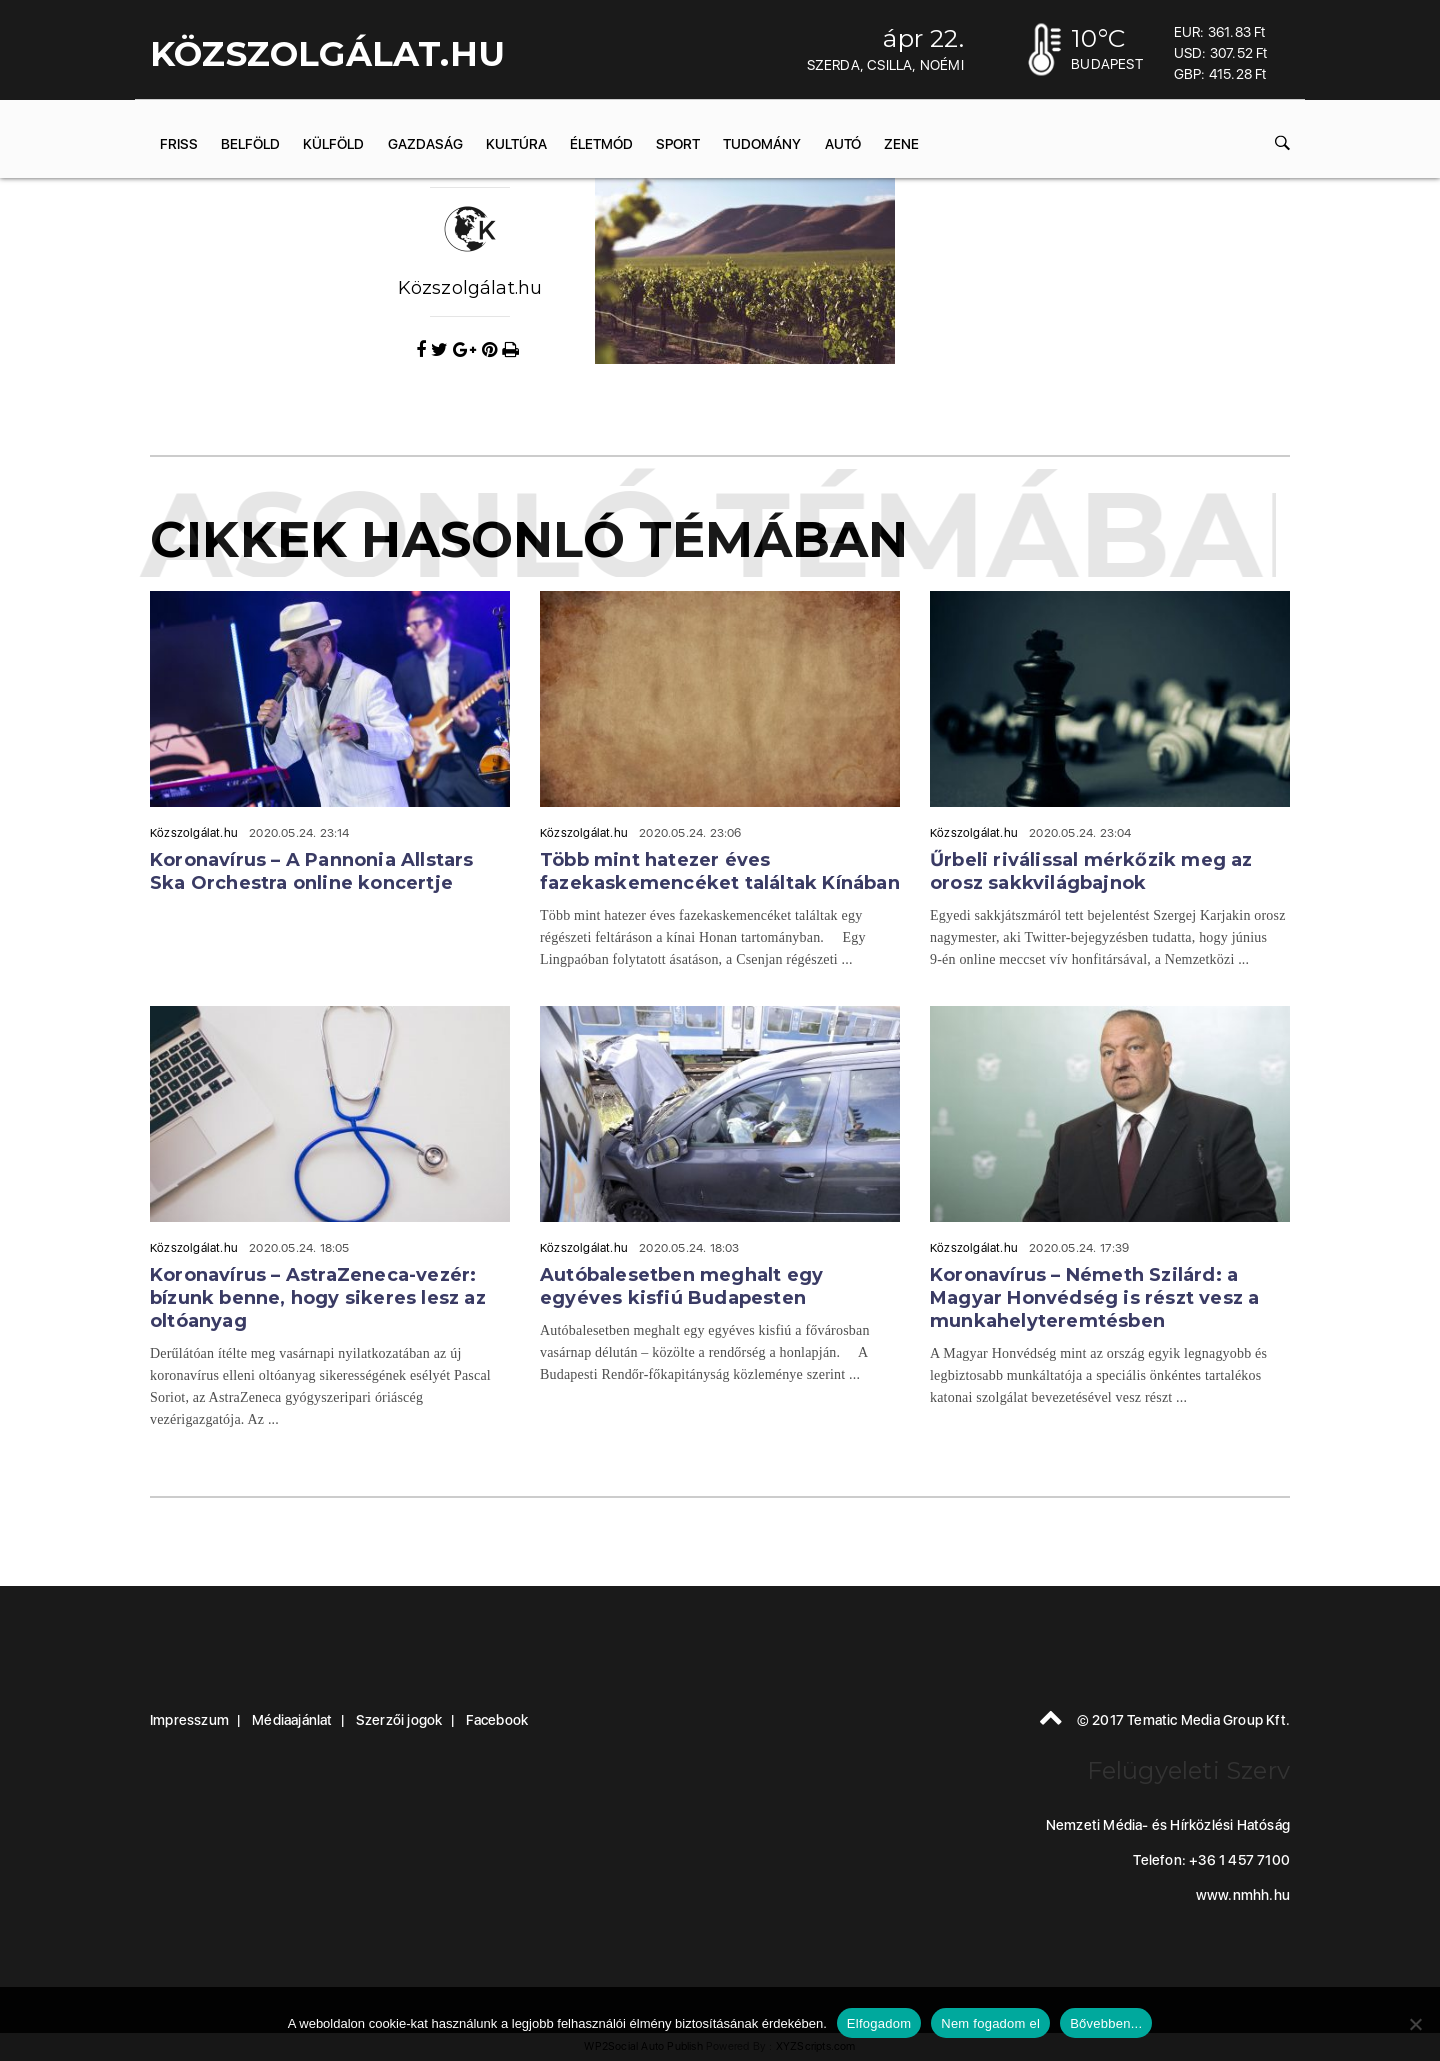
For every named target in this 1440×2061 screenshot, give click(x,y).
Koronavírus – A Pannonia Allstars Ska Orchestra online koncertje (312, 871)
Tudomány (762, 144)
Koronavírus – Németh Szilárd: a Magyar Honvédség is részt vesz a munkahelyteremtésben (1094, 1298)
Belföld (250, 144)
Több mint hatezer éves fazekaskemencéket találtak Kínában (720, 871)
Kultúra (516, 144)
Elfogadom (879, 2023)
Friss (179, 144)
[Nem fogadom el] (1415, 2024)
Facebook (497, 1720)
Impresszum (189, 1720)
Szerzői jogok (399, 1720)
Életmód (601, 144)
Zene (901, 144)
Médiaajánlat (292, 1720)
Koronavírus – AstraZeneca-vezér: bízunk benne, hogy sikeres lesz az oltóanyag (318, 1298)
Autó (843, 144)
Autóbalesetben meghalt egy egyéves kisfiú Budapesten (681, 1286)
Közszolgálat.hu (470, 288)
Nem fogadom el (990, 2023)
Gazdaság (425, 144)
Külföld (333, 144)
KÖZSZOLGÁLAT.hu (327, 54)
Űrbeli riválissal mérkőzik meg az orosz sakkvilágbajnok (1091, 871)
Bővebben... (1106, 2023)
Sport (678, 144)
